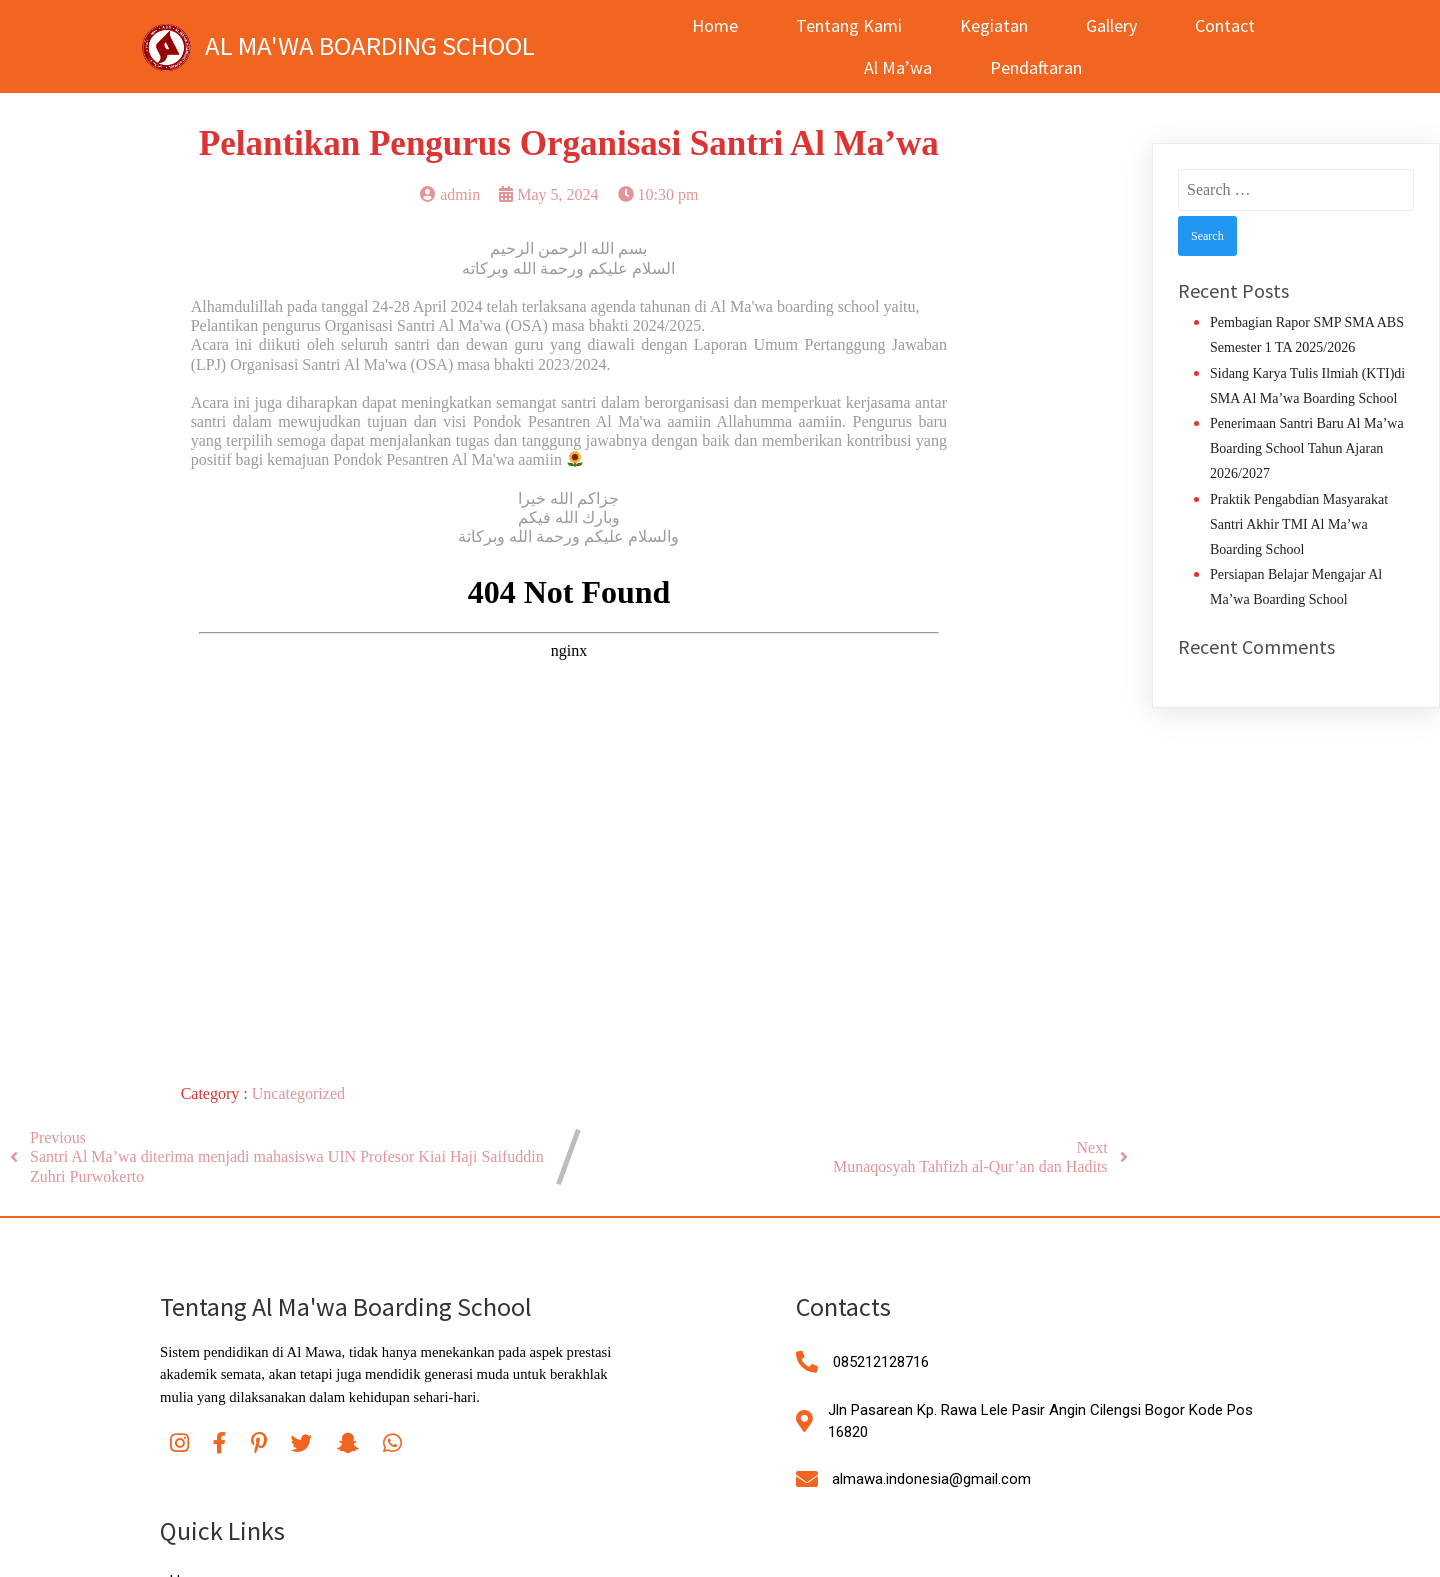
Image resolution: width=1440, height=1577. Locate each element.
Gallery (1104, 25)
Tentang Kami (842, 25)
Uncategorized (298, 1093)
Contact (1218, 25)
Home (708, 25)
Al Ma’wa (892, 67)
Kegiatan (987, 25)
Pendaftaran (1030, 67)
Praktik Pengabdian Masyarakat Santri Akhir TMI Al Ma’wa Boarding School (1299, 524)
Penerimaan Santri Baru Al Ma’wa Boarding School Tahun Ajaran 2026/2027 (1307, 448)
